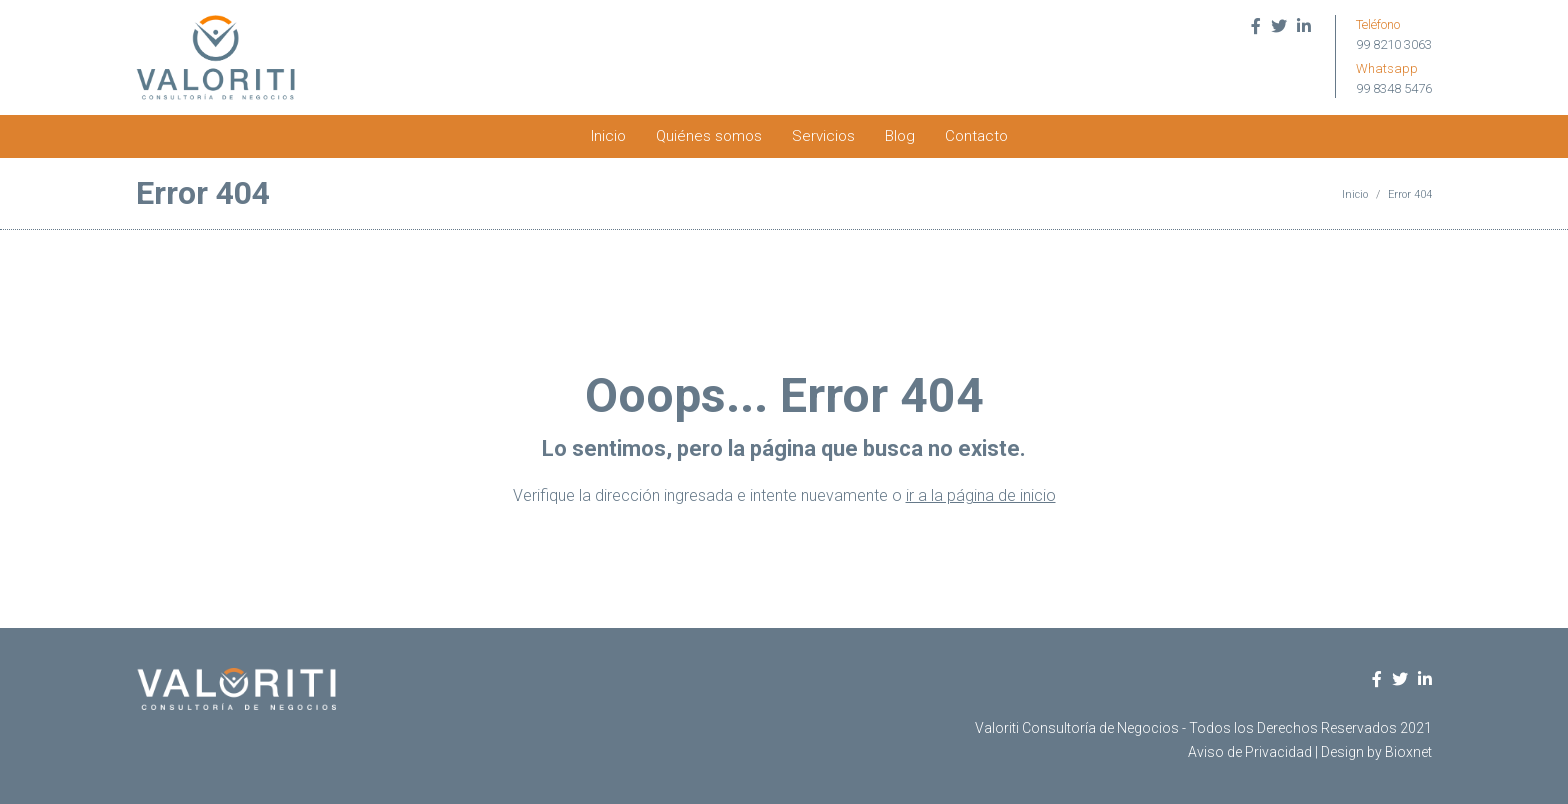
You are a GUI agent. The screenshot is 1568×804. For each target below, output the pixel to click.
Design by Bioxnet (1376, 752)
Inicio (608, 136)
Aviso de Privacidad (1250, 752)
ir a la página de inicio (981, 495)
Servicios (823, 136)
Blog (900, 136)
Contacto (976, 136)
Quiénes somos (709, 136)
